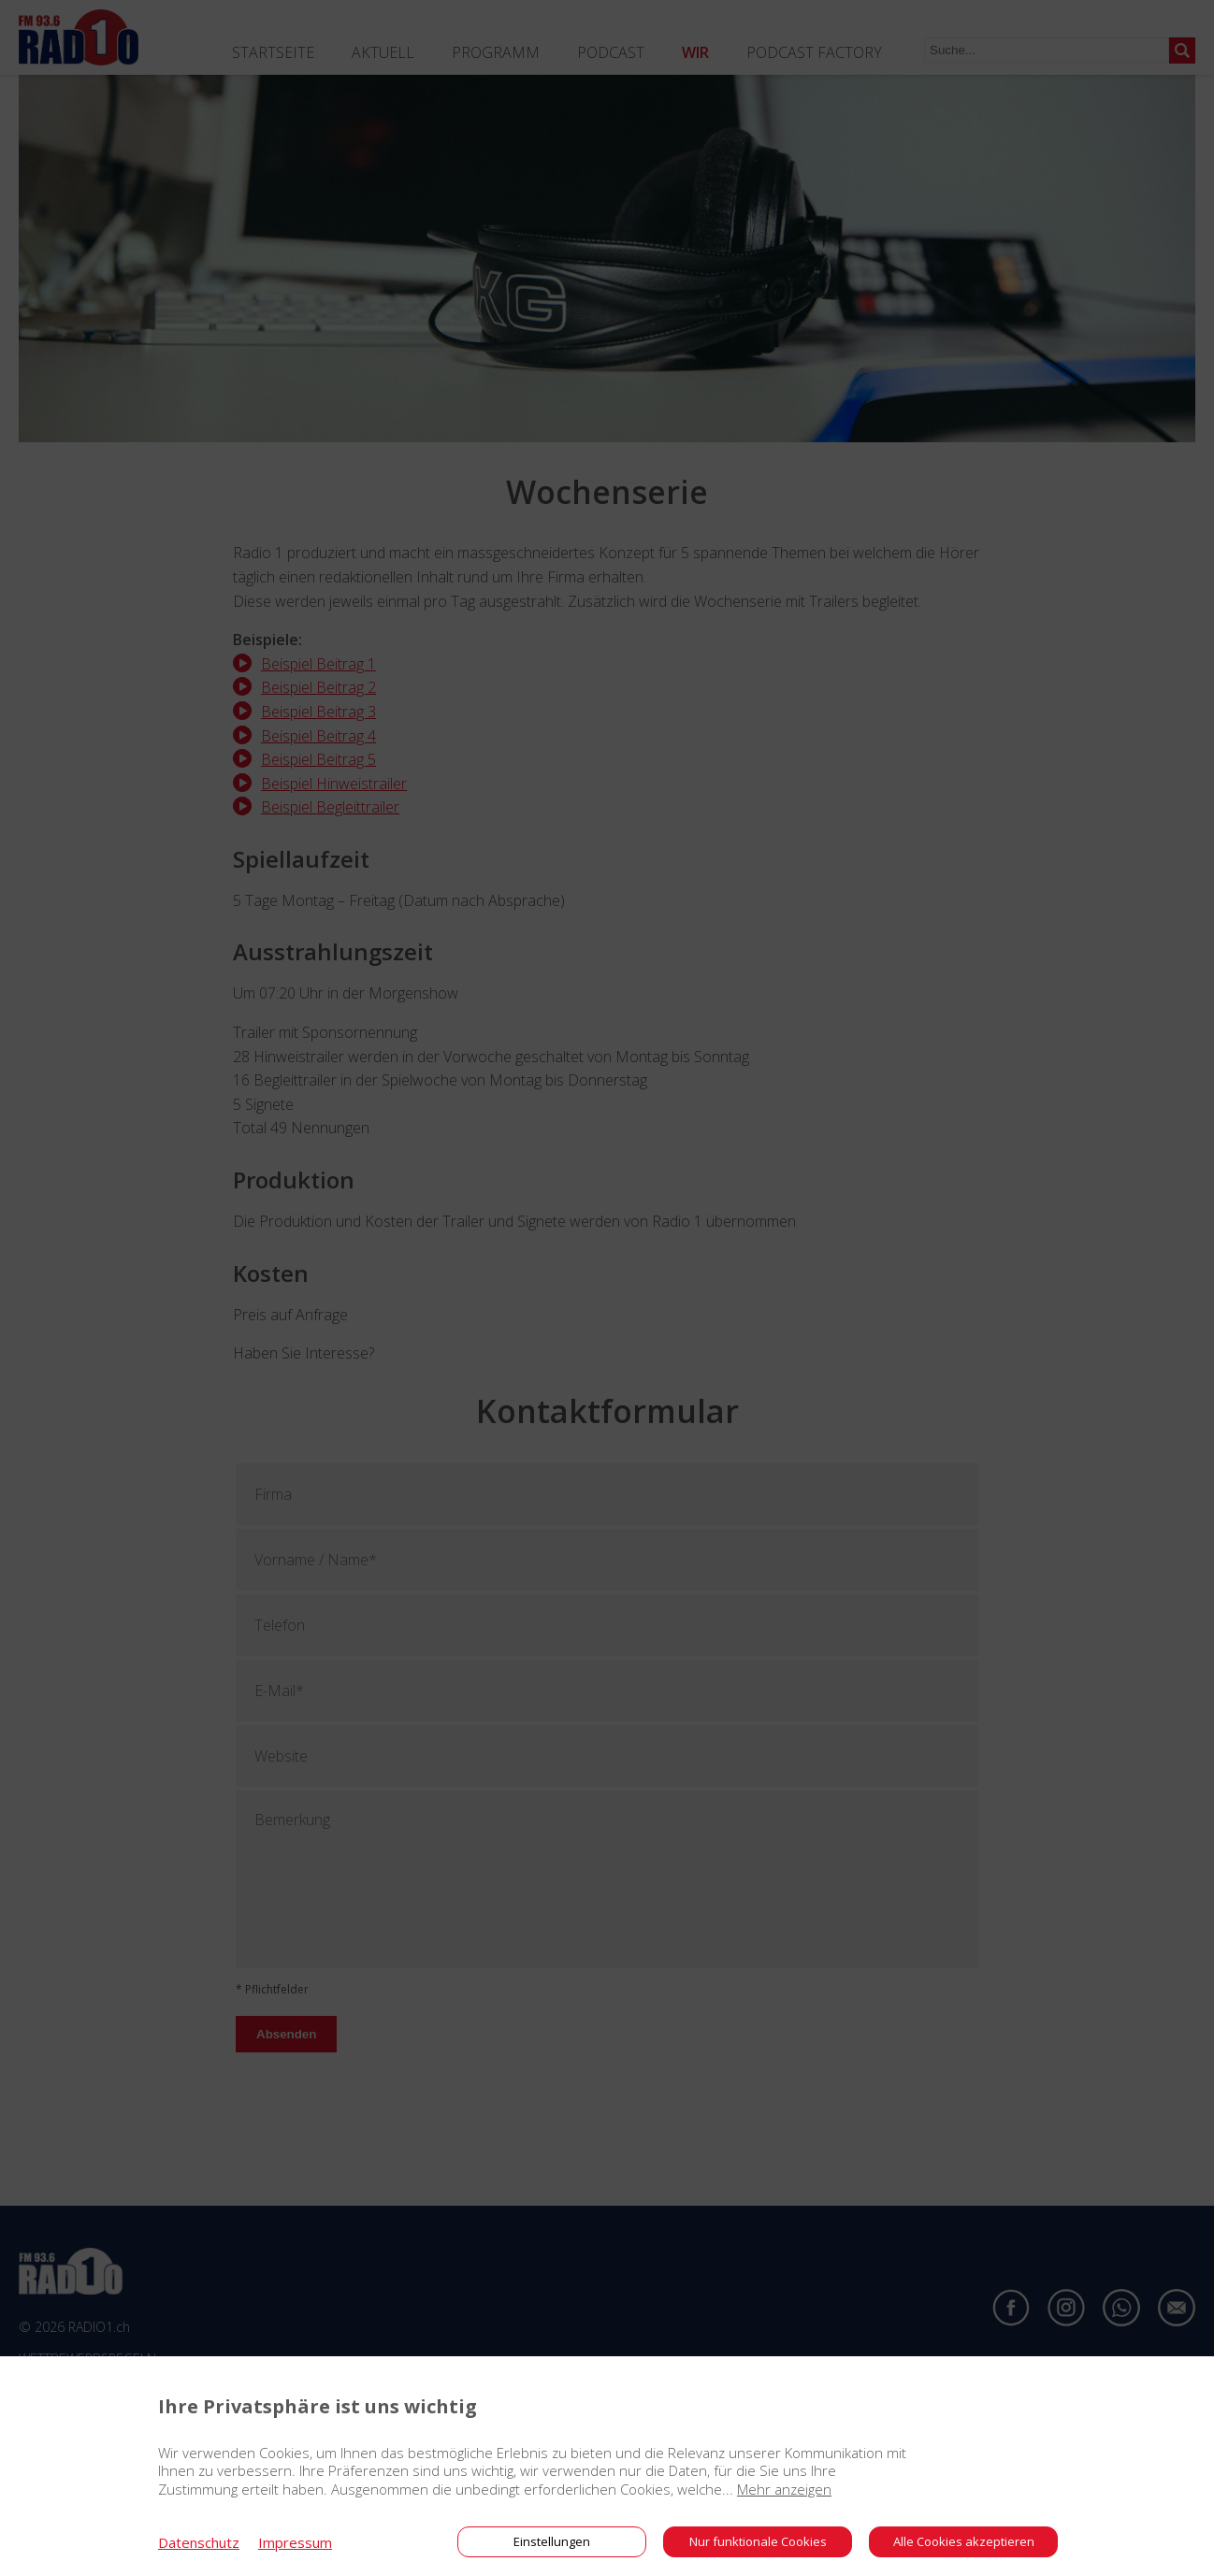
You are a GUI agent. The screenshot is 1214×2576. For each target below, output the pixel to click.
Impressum (295, 2542)
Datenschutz (198, 2542)
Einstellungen (551, 2541)
